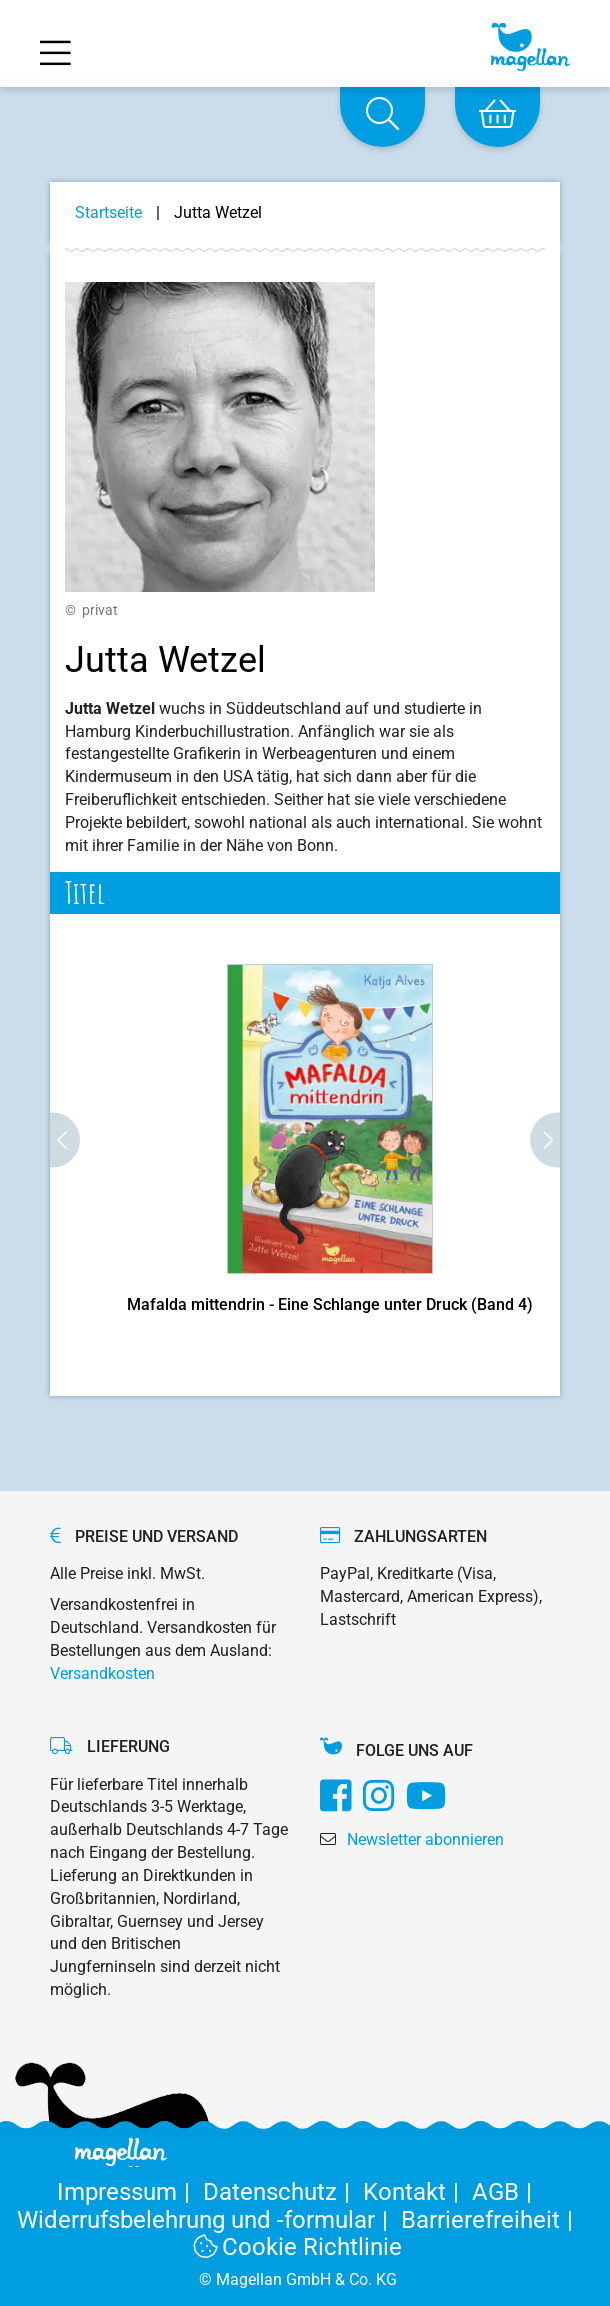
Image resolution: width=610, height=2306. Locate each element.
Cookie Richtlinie (298, 2247)
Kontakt (417, 2192)
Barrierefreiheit (490, 2220)
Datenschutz (283, 2192)
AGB (505, 2192)
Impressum (130, 2192)
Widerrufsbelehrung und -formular (209, 2220)
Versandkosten (102, 1673)
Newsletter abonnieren (425, 1839)
